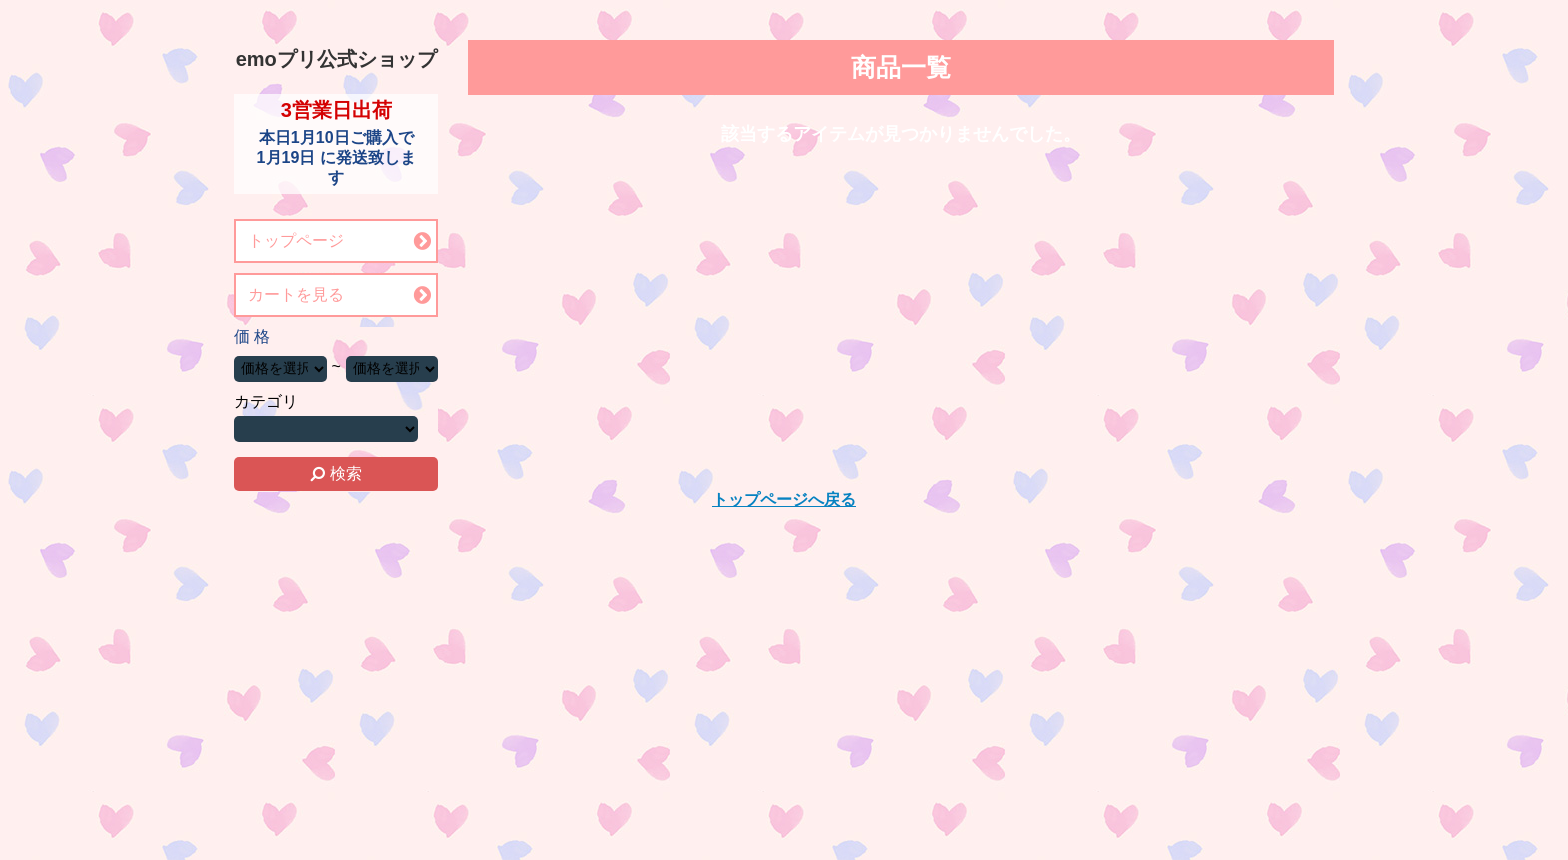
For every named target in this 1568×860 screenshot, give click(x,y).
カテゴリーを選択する (326, 429)
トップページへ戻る (784, 499)
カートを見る (296, 294)
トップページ (296, 240)
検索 (335, 473)
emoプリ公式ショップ (336, 59)
